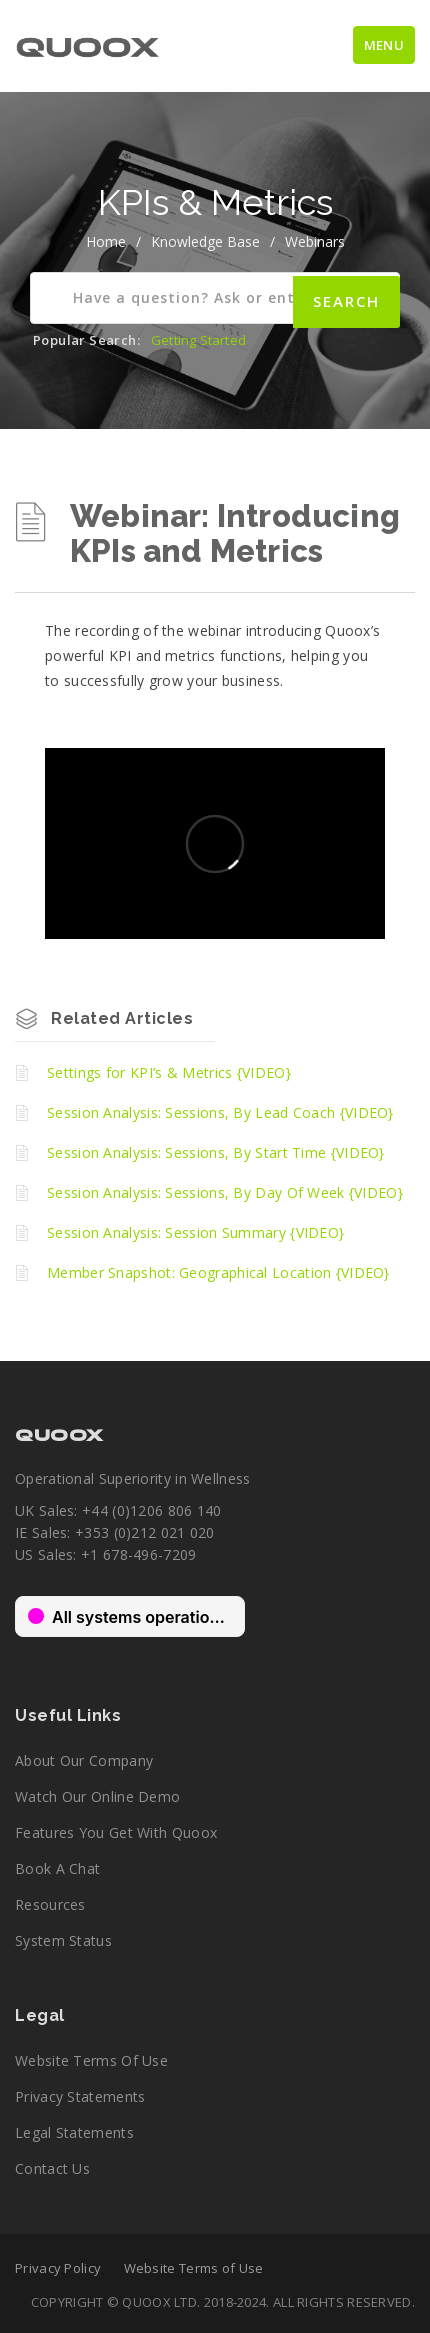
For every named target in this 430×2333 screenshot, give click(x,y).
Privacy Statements (80, 2096)
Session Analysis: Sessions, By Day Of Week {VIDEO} (225, 1192)
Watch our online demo (97, 1796)
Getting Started (198, 340)
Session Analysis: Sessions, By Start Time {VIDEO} (216, 1152)
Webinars (315, 241)
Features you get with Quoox (116, 1832)
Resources (50, 1904)
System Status (63, 1940)
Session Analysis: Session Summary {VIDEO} (195, 1232)
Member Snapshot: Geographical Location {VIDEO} (218, 1272)
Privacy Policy (58, 2268)
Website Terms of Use (91, 2060)
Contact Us (52, 2168)
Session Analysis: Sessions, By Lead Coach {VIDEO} (220, 1112)
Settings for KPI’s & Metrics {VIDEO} (169, 1072)
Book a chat (57, 1868)
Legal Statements (74, 2132)
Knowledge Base (205, 241)
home (106, 241)
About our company (84, 1760)
